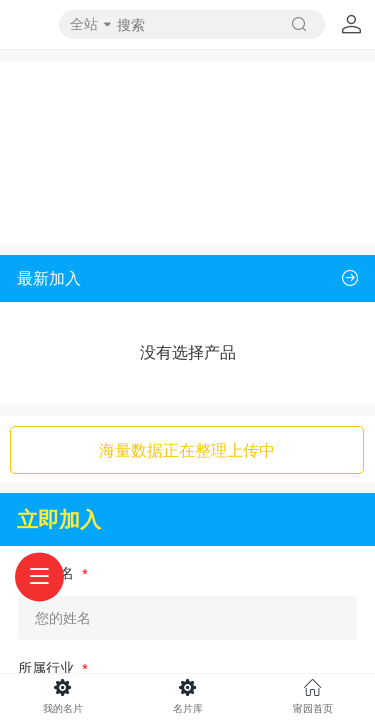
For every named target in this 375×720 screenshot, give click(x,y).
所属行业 (48, 668)
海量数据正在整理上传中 (187, 450)
